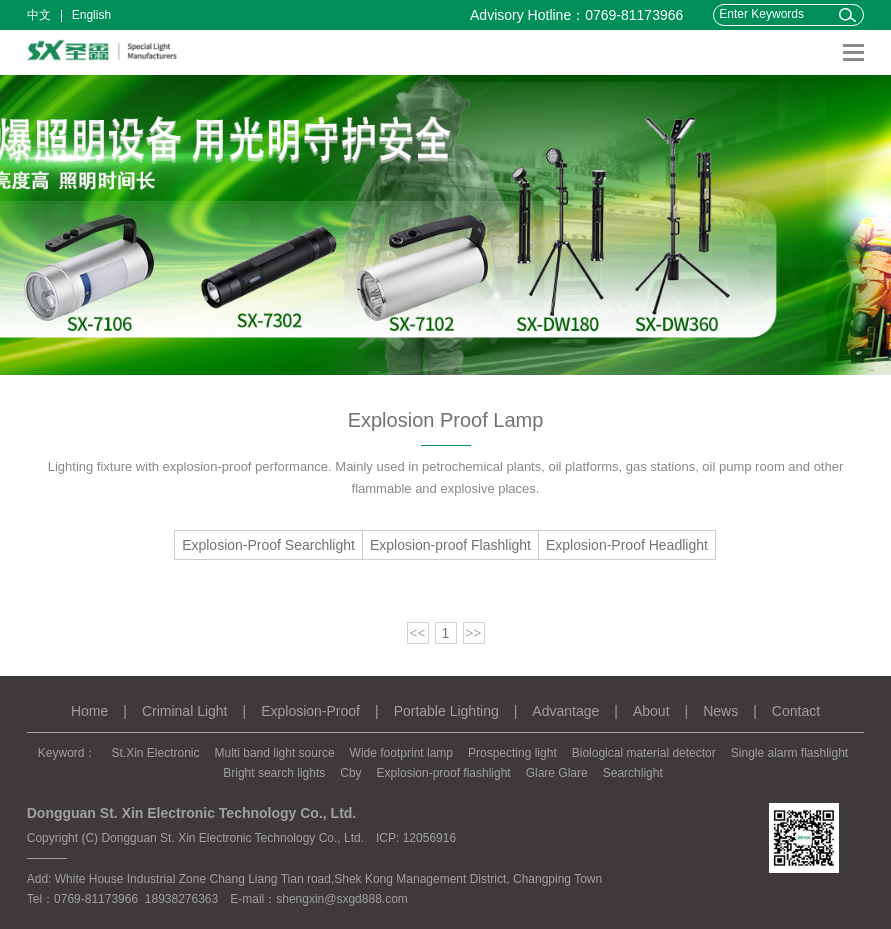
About (651, 711)
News (720, 711)
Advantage (565, 711)
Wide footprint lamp (401, 753)
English (91, 15)
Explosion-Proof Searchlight (268, 545)
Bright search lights (274, 773)
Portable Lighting (446, 711)
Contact (796, 711)
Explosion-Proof (310, 711)
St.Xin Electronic (155, 753)
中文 (39, 15)
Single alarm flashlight (789, 753)
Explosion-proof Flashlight (450, 545)
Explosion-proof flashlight (444, 773)
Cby (350, 773)
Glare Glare (557, 773)
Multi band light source (275, 753)
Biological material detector (644, 753)
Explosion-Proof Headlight (627, 545)
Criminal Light (185, 711)
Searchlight (633, 773)
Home (89, 711)
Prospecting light (512, 753)
